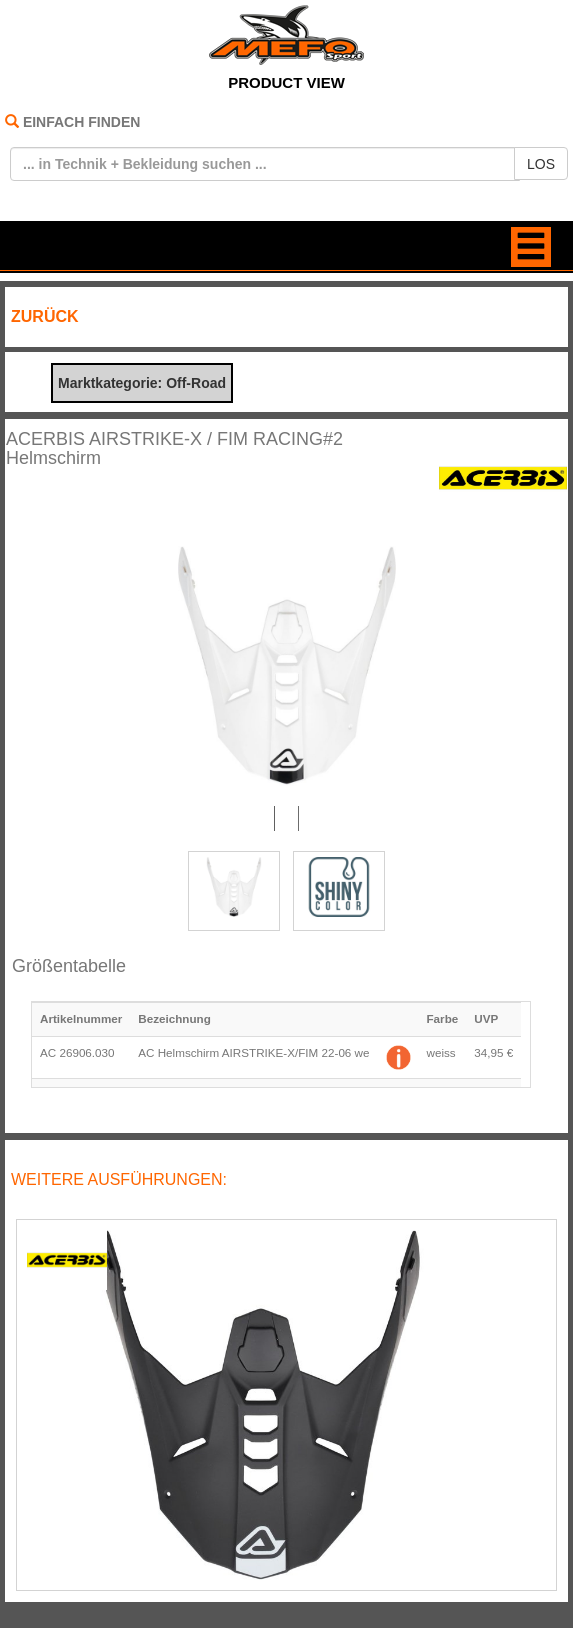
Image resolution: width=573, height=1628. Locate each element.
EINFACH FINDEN (81, 122)
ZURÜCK (45, 316)
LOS (541, 164)
